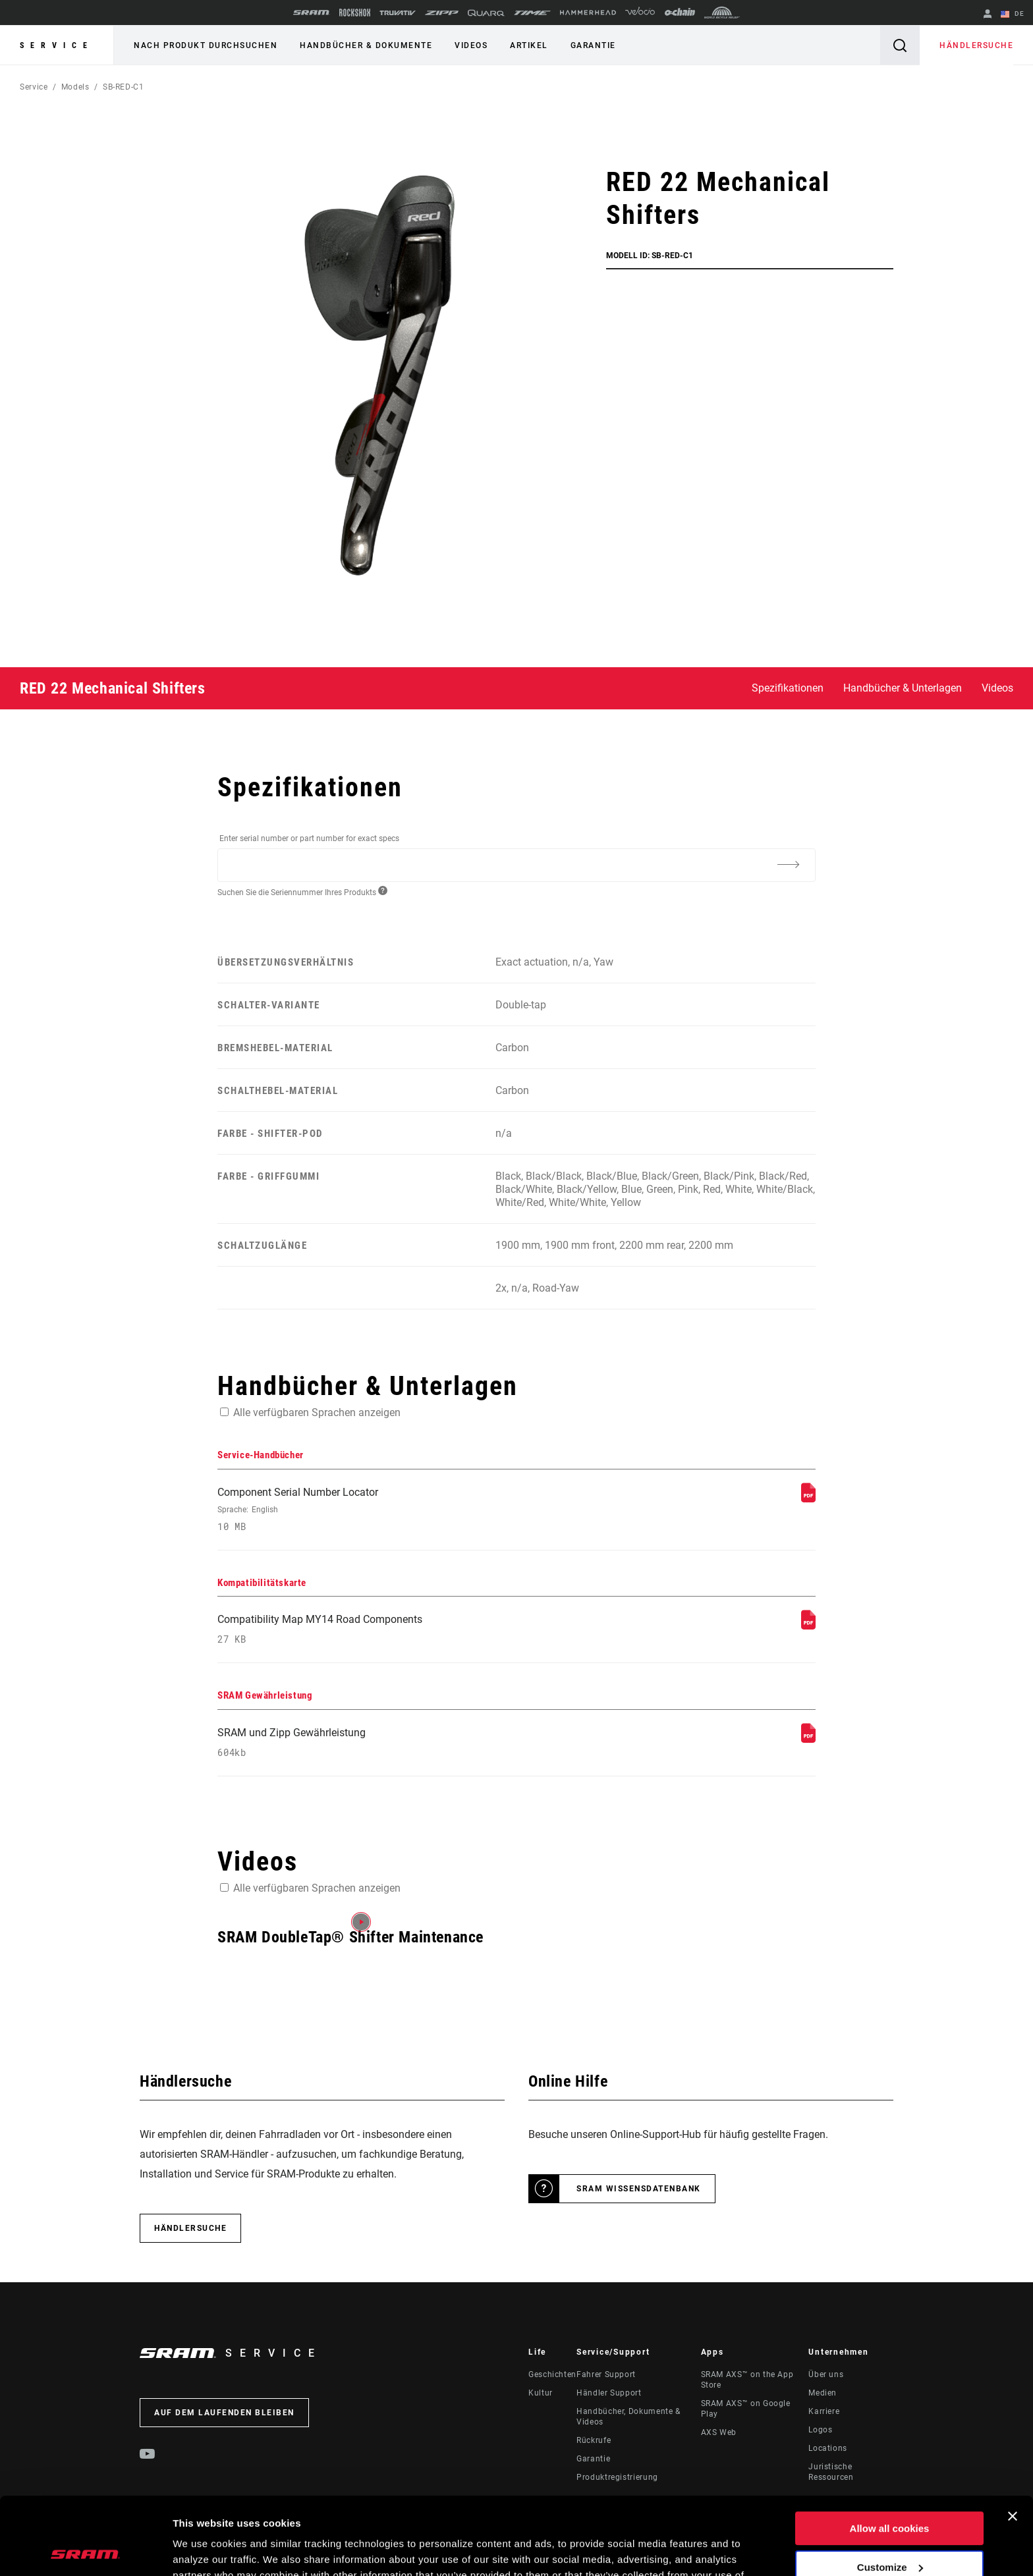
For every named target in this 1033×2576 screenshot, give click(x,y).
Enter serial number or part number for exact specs (309, 838)
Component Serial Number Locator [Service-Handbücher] (405, 1509)
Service (57, 45)
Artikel (529, 45)
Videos (471, 45)
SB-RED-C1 (123, 87)
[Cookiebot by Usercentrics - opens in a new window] (85, 2550)
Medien (822, 2393)
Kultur (540, 2393)
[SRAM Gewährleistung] (808, 1739)
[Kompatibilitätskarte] (808, 1626)
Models (75, 87)
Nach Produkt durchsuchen (205, 45)
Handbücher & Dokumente (366, 45)
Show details (203, 2550)
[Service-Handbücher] (808, 1499)
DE (1012, 14)
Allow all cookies (890, 2451)
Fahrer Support (606, 2374)
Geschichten (552, 2374)
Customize (890, 2489)
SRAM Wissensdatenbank (638, 2188)
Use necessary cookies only (889, 2528)
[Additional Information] (788, 864)
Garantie (593, 45)
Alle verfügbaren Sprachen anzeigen (317, 1412)
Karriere (823, 2411)
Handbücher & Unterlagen (902, 688)
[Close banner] (1012, 2439)
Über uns (825, 2374)
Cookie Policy (320, 2513)
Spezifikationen (788, 688)
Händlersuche (976, 45)
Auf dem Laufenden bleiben (224, 2412)
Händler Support (609, 2393)
